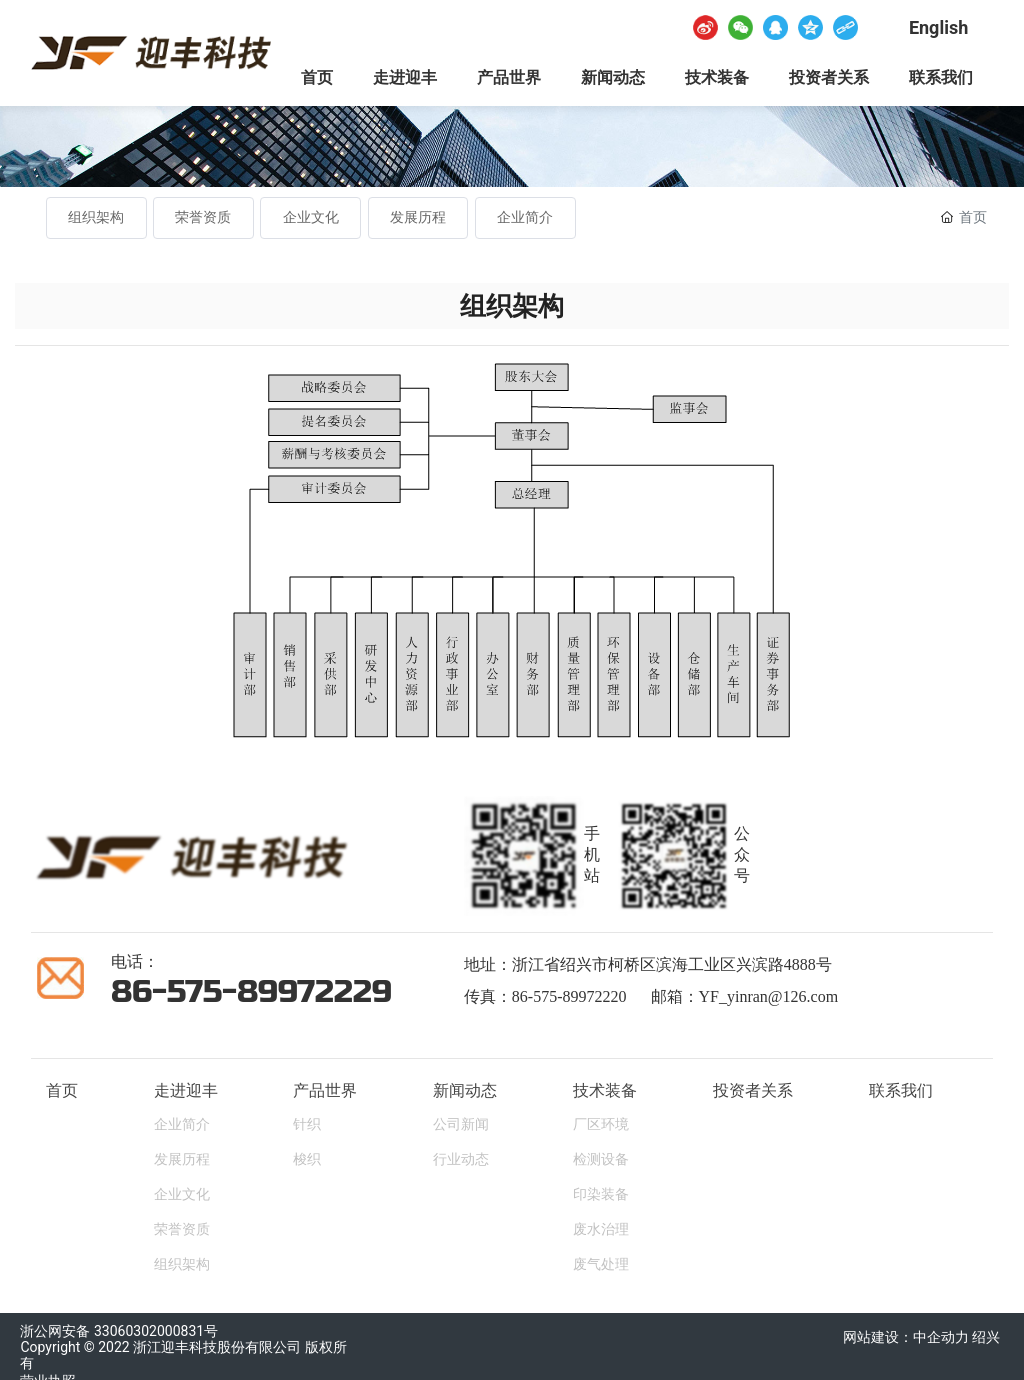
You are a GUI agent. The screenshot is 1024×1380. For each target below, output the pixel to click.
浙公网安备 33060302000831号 (119, 1331)
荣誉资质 (203, 217)
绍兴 (987, 1337)
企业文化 (311, 217)
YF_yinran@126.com (769, 996)
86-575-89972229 (251, 991)
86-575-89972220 (569, 996)
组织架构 (96, 217)
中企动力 (941, 1337)
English (938, 27)
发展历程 (418, 217)
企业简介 (525, 217)
